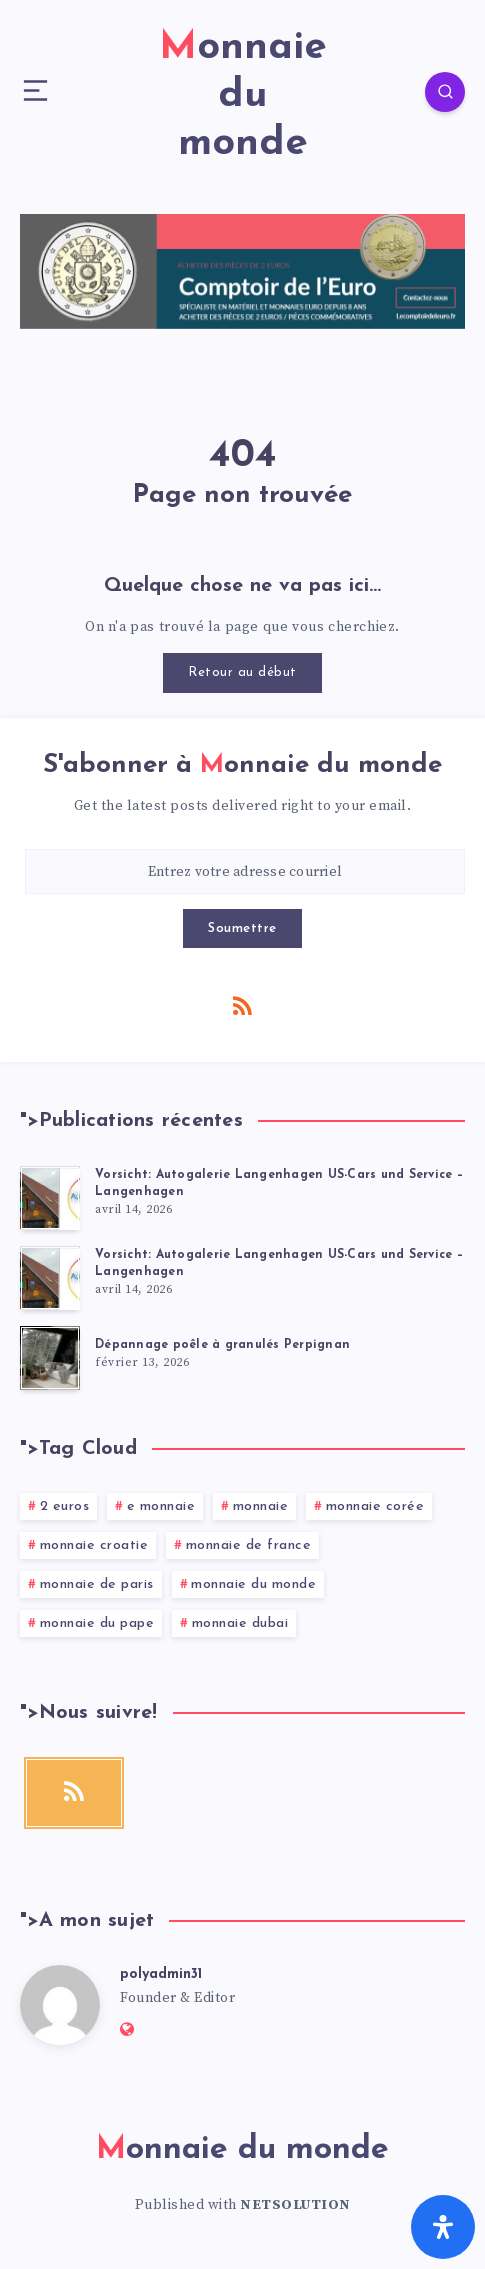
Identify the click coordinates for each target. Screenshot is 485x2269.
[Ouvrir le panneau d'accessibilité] (443, 2227)
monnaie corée (375, 1506)
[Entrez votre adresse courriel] (245, 871)
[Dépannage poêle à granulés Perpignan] (50, 1358)
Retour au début (242, 672)
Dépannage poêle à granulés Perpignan (222, 1345)
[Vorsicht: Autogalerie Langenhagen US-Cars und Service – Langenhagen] (50, 1198)
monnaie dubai (240, 1623)
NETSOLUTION (295, 2205)
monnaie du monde (253, 1584)
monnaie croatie (94, 1545)
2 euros (65, 1506)
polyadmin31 (161, 1974)
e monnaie (161, 1506)
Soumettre (242, 928)
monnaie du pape (97, 1623)
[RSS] (243, 1005)
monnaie (261, 1506)
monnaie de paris (97, 1584)
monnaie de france (249, 1545)
